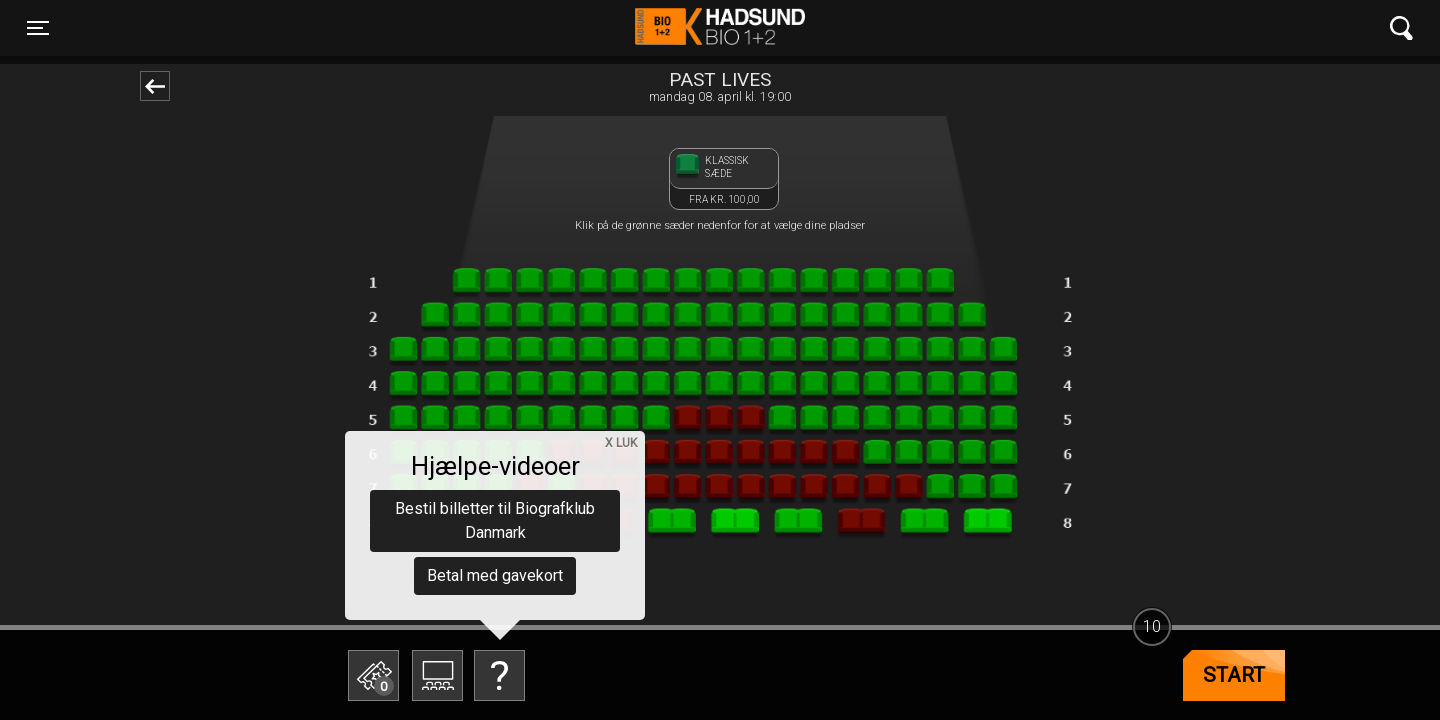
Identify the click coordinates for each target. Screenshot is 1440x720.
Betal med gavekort (495, 575)
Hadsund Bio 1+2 (720, 28)
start (1234, 675)
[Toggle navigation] (38, 28)
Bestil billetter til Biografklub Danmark (495, 520)
